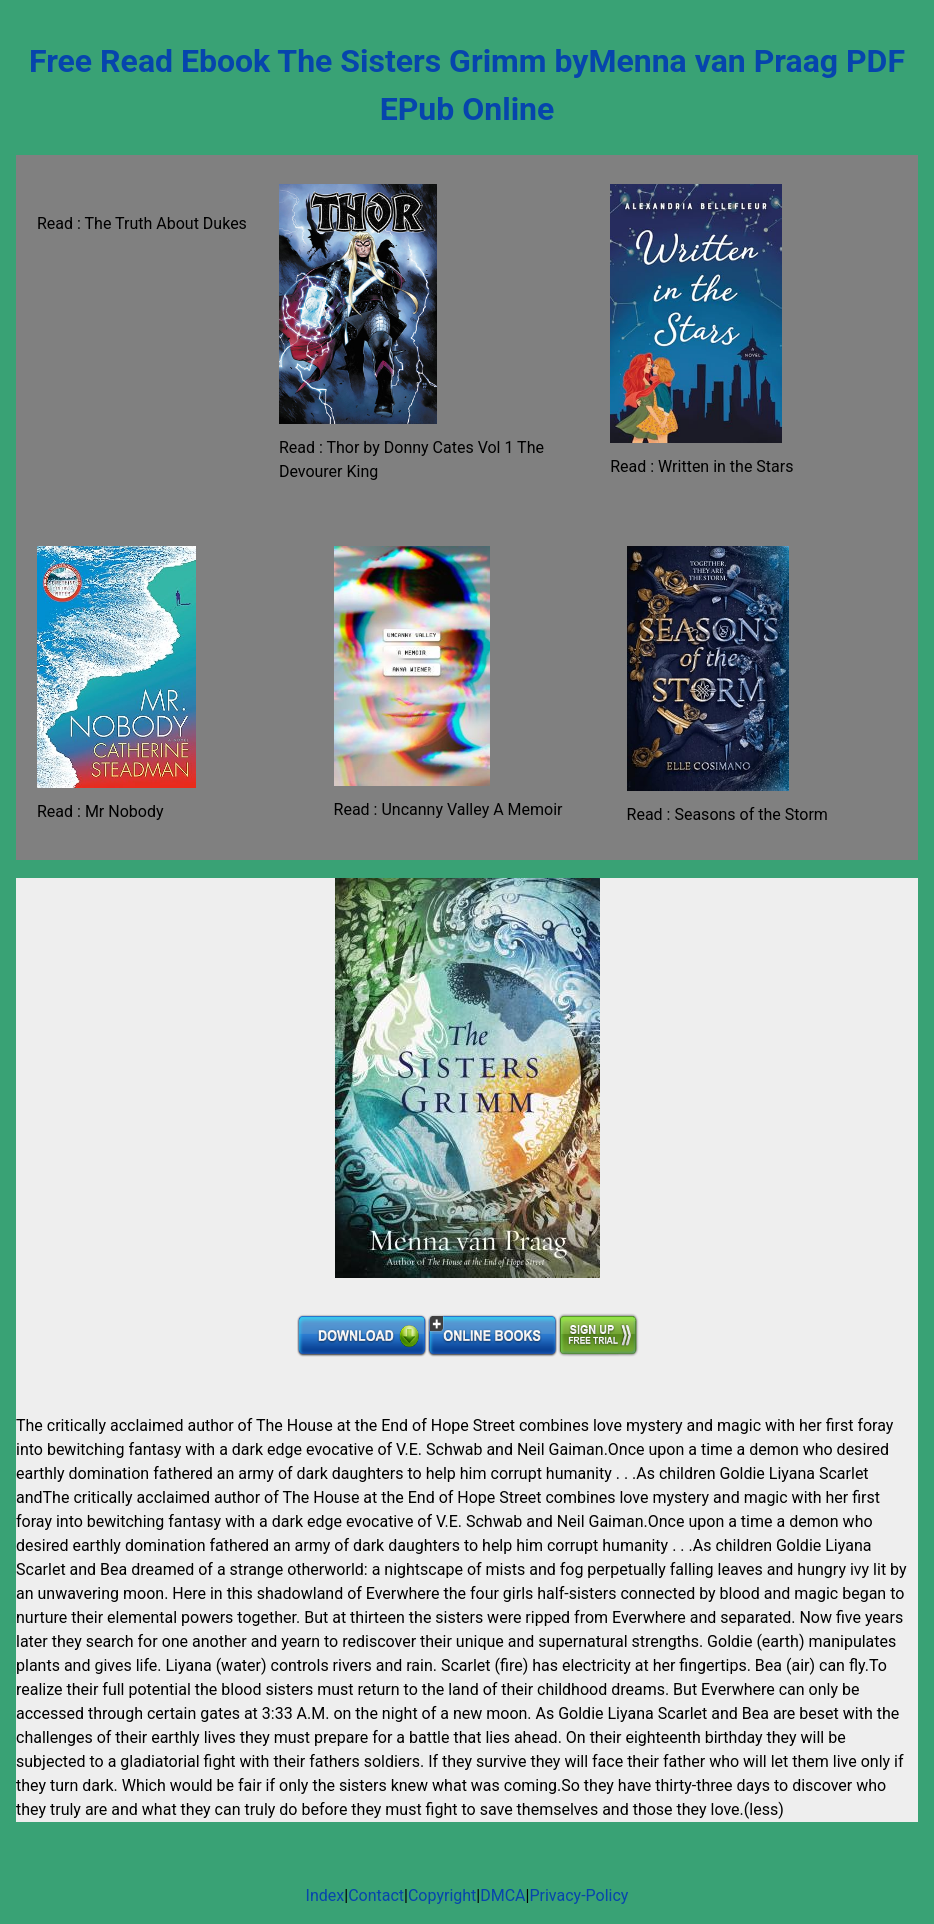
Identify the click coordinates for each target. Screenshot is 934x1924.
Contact (376, 1895)
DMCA (502, 1895)
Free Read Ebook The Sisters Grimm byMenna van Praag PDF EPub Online (467, 85)
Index (325, 1895)
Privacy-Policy (578, 1895)
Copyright (442, 1895)
